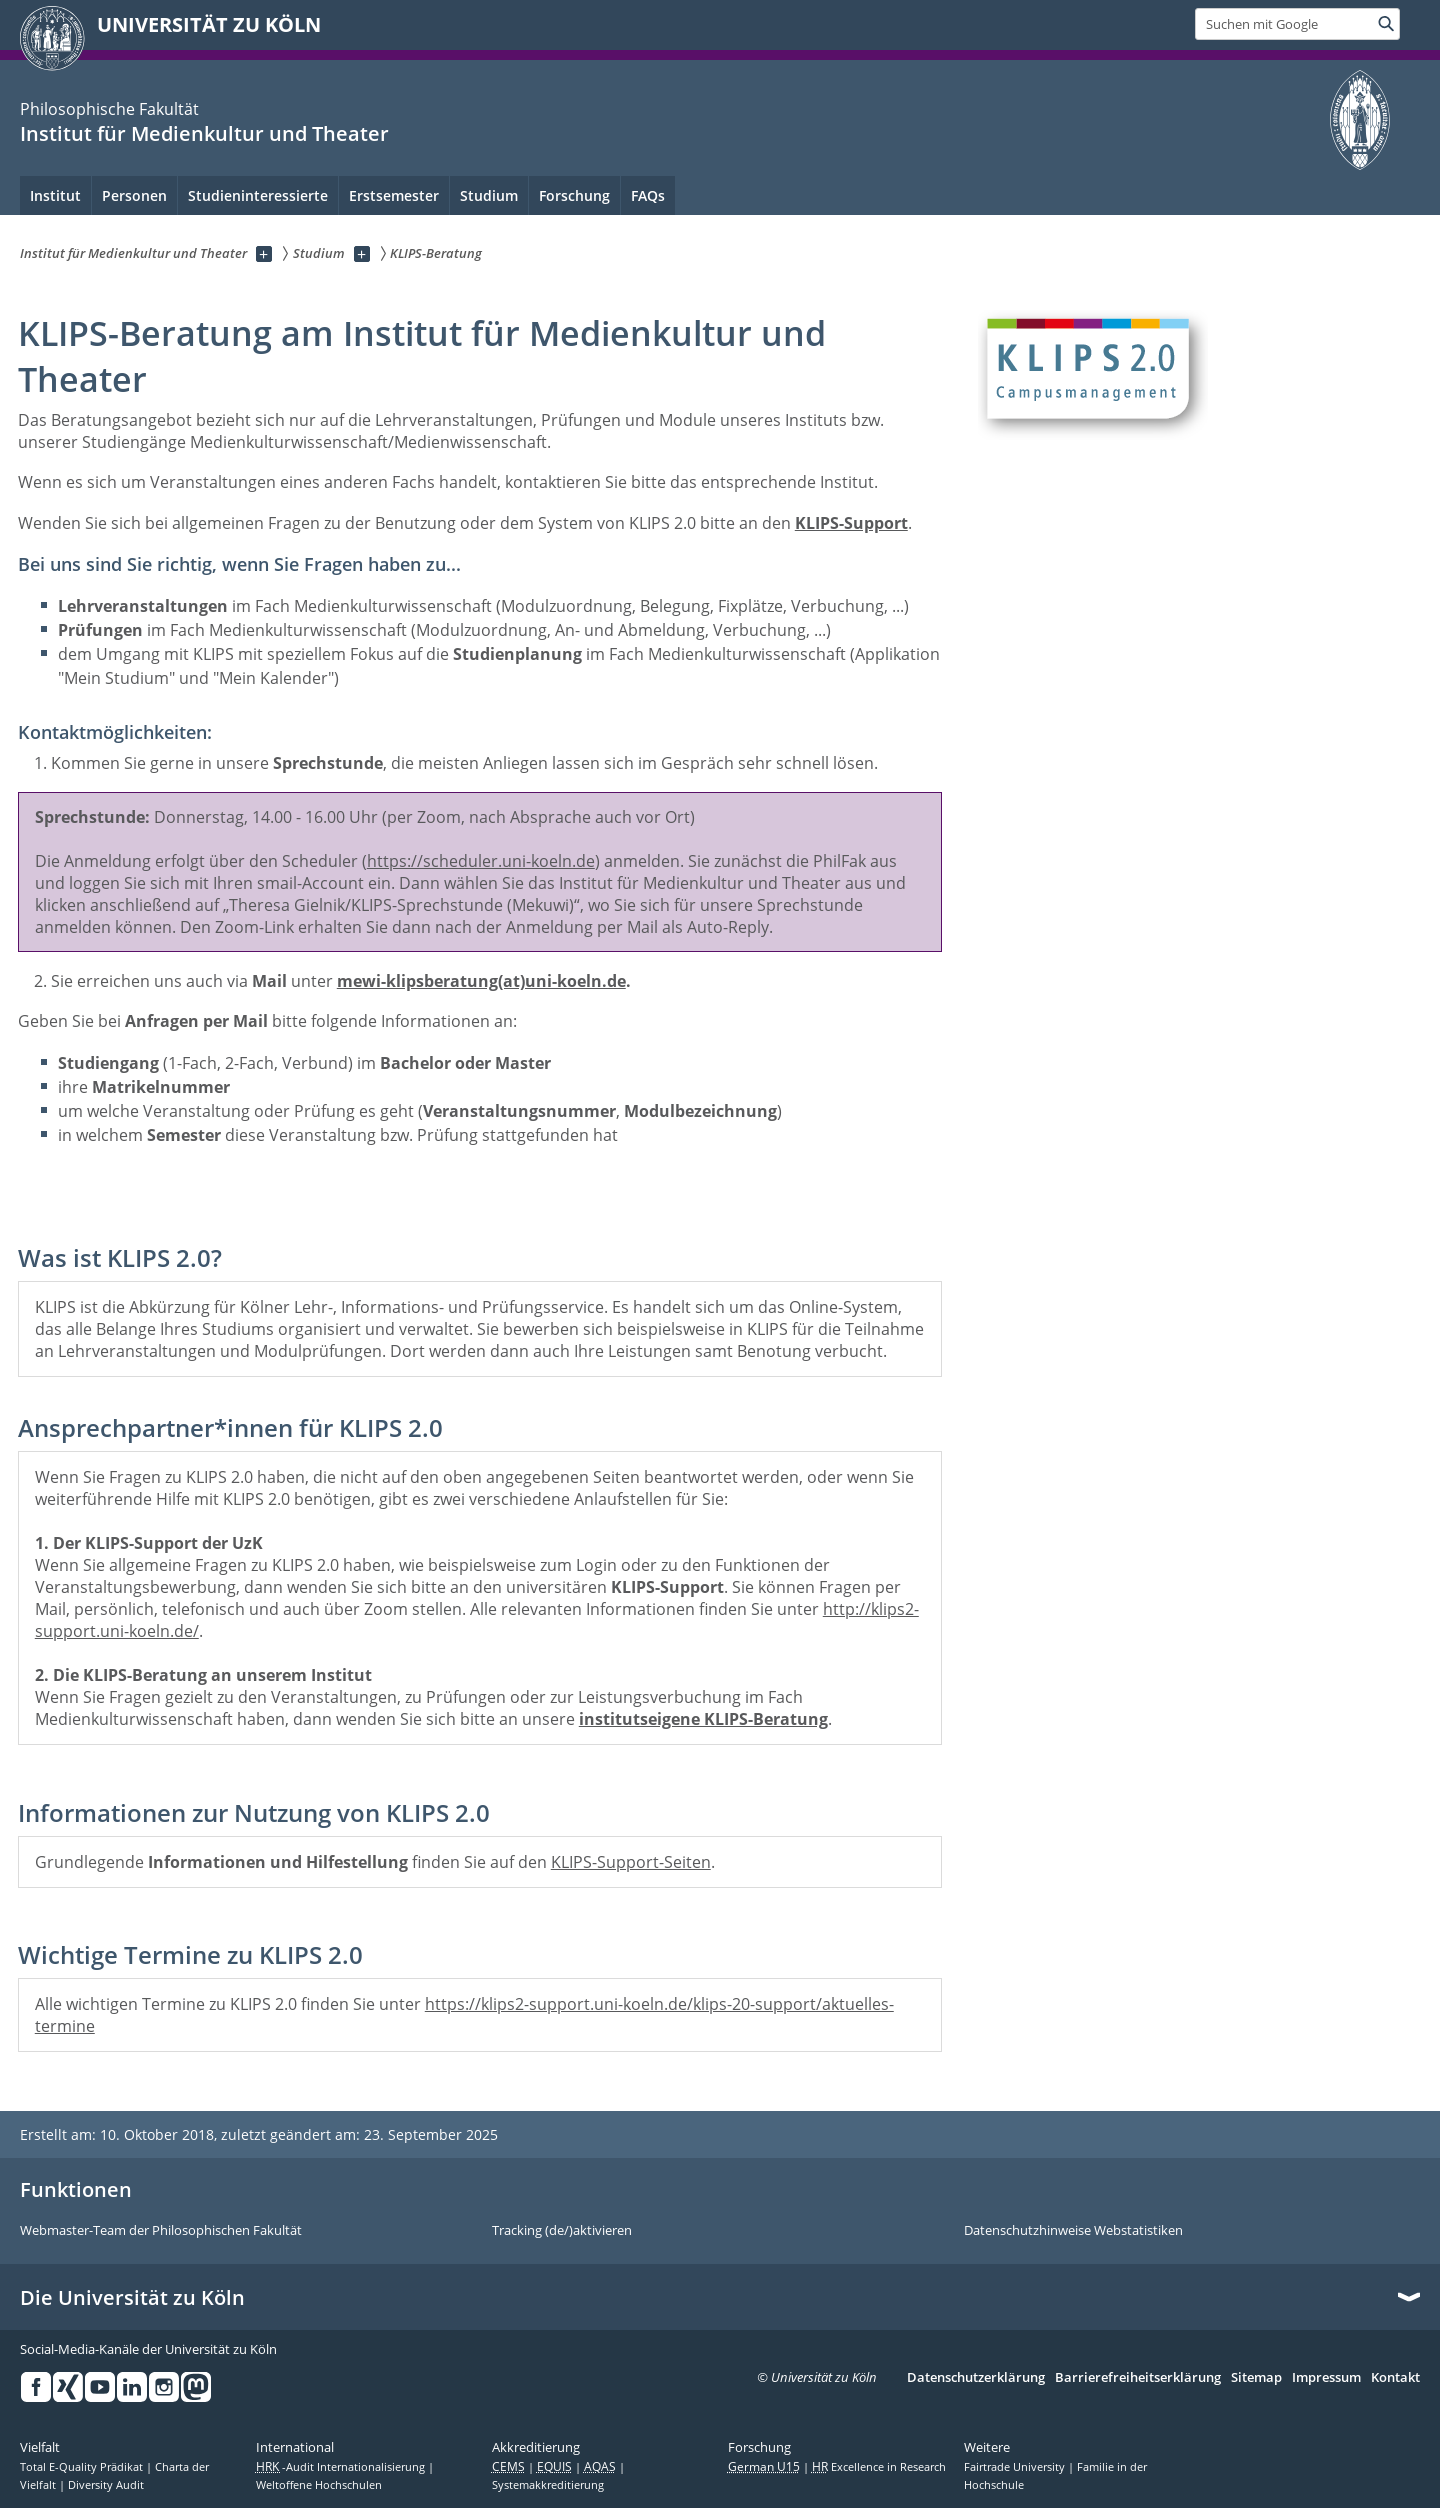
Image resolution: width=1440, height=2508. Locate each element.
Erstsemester (394, 195)
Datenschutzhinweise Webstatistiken (1073, 2231)
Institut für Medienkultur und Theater (204, 133)
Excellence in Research (879, 2467)
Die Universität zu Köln (132, 2298)
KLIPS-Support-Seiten (631, 1862)
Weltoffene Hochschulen (319, 2485)
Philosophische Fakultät (109, 109)
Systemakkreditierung (548, 2485)
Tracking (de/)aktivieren (562, 2231)
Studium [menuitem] (489, 195)
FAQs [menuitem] (648, 195)
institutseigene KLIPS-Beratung (703, 1719)
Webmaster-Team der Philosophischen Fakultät (161, 2231)
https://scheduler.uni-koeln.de (481, 861)
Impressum (1326, 2378)
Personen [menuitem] (134, 195)
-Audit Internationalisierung (342, 2467)
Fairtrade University (1016, 2467)
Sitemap (1256, 2378)
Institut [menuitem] (55, 195)
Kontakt (1395, 2378)
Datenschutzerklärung (976, 2378)
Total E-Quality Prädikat (83, 2467)
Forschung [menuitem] (574, 195)
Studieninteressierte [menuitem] (258, 195)
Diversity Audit (106, 2485)
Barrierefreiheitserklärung (1138, 2378)
